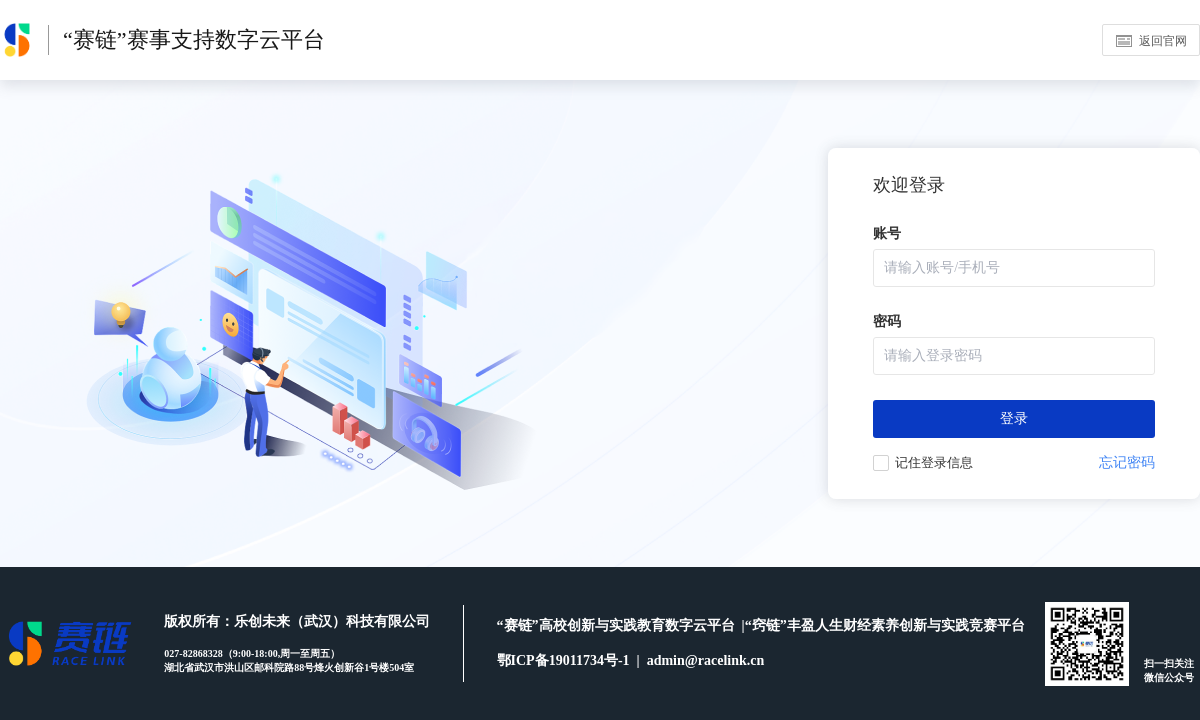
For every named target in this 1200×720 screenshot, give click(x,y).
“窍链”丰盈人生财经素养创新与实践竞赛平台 (885, 625)
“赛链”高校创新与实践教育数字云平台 (619, 625)
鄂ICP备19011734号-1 (567, 660)
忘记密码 (1127, 462)
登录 (1014, 418)
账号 (887, 233)
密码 (887, 321)
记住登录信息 (934, 462)
